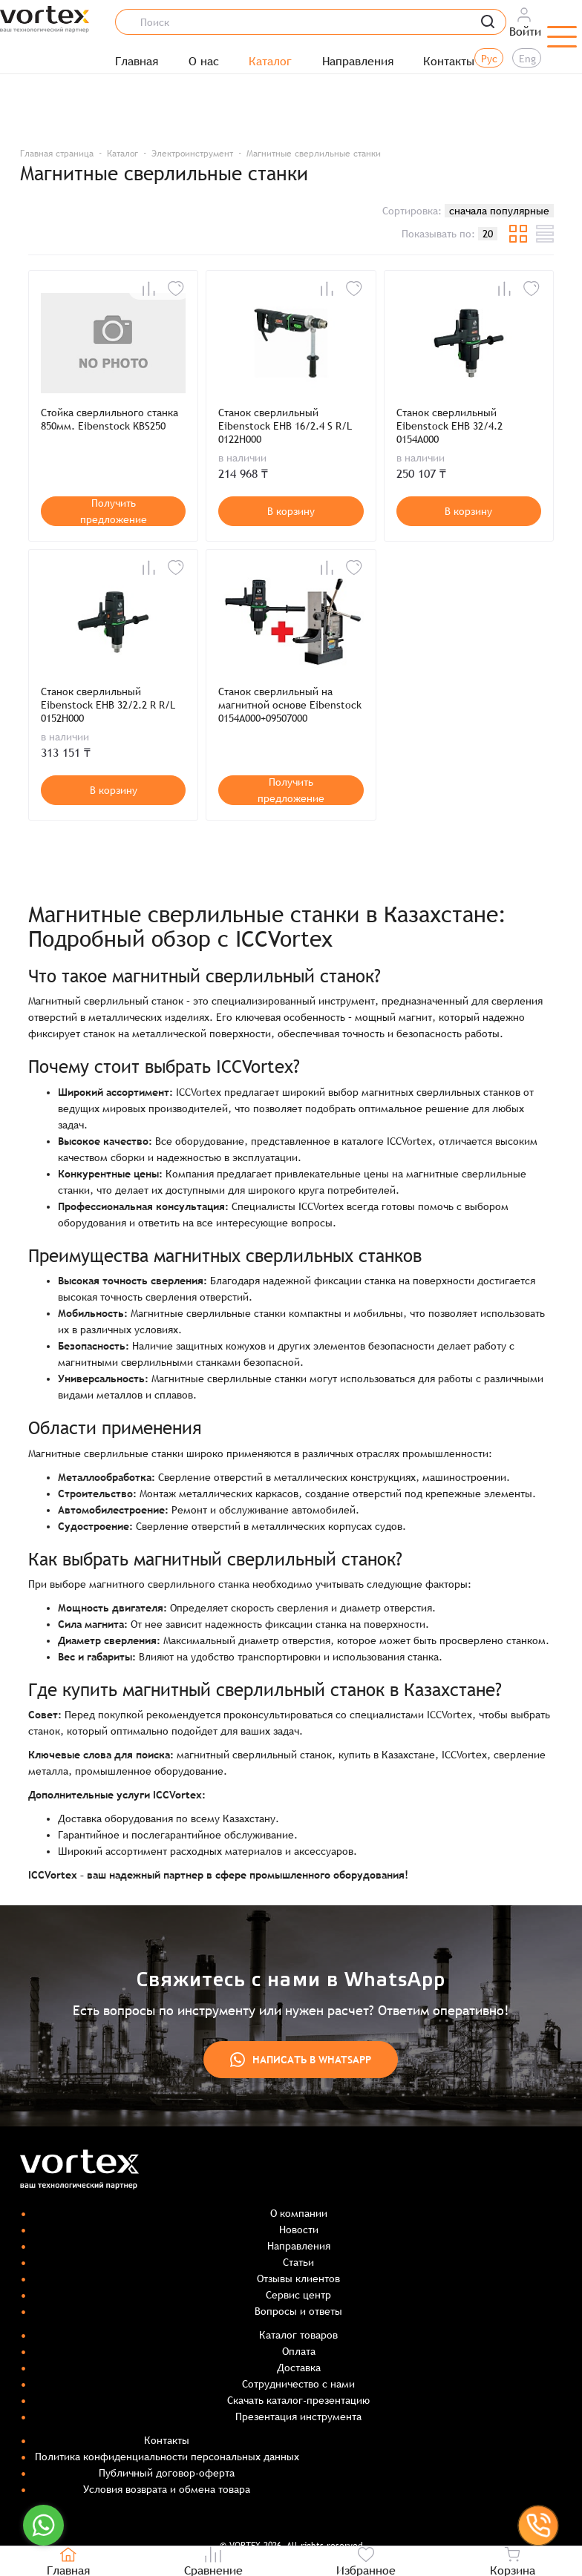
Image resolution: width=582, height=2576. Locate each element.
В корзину (291, 511)
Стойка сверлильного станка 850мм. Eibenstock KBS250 (109, 419)
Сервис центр (298, 2295)
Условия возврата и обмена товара (166, 2489)
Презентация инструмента (298, 2416)
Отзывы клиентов (298, 2278)
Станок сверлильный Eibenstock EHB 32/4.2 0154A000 (449, 426)
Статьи (298, 2262)
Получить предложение (113, 511)
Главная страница (57, 153)
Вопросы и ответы (298, 2311)
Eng (527, 59)
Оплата (298, 2351)
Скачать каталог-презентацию (298, 2400)
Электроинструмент (192, 153)
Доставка (299, 2367)
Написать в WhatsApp (300, 2059)
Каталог (270, 62)
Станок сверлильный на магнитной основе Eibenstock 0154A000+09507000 (290, 705)
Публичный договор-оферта (167, 2473)
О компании (298, 2213)
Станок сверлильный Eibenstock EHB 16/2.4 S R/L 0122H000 (284, 426)
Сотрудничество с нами (298, 2384)
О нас (204, 62)
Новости (298, 2229)
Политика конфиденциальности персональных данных (167, 2456)
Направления (357, 62)
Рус (489, 59)
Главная (136, 62)
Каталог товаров (298, 2335)
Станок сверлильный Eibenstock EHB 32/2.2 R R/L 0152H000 (107, 705)
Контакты (448, 62)
